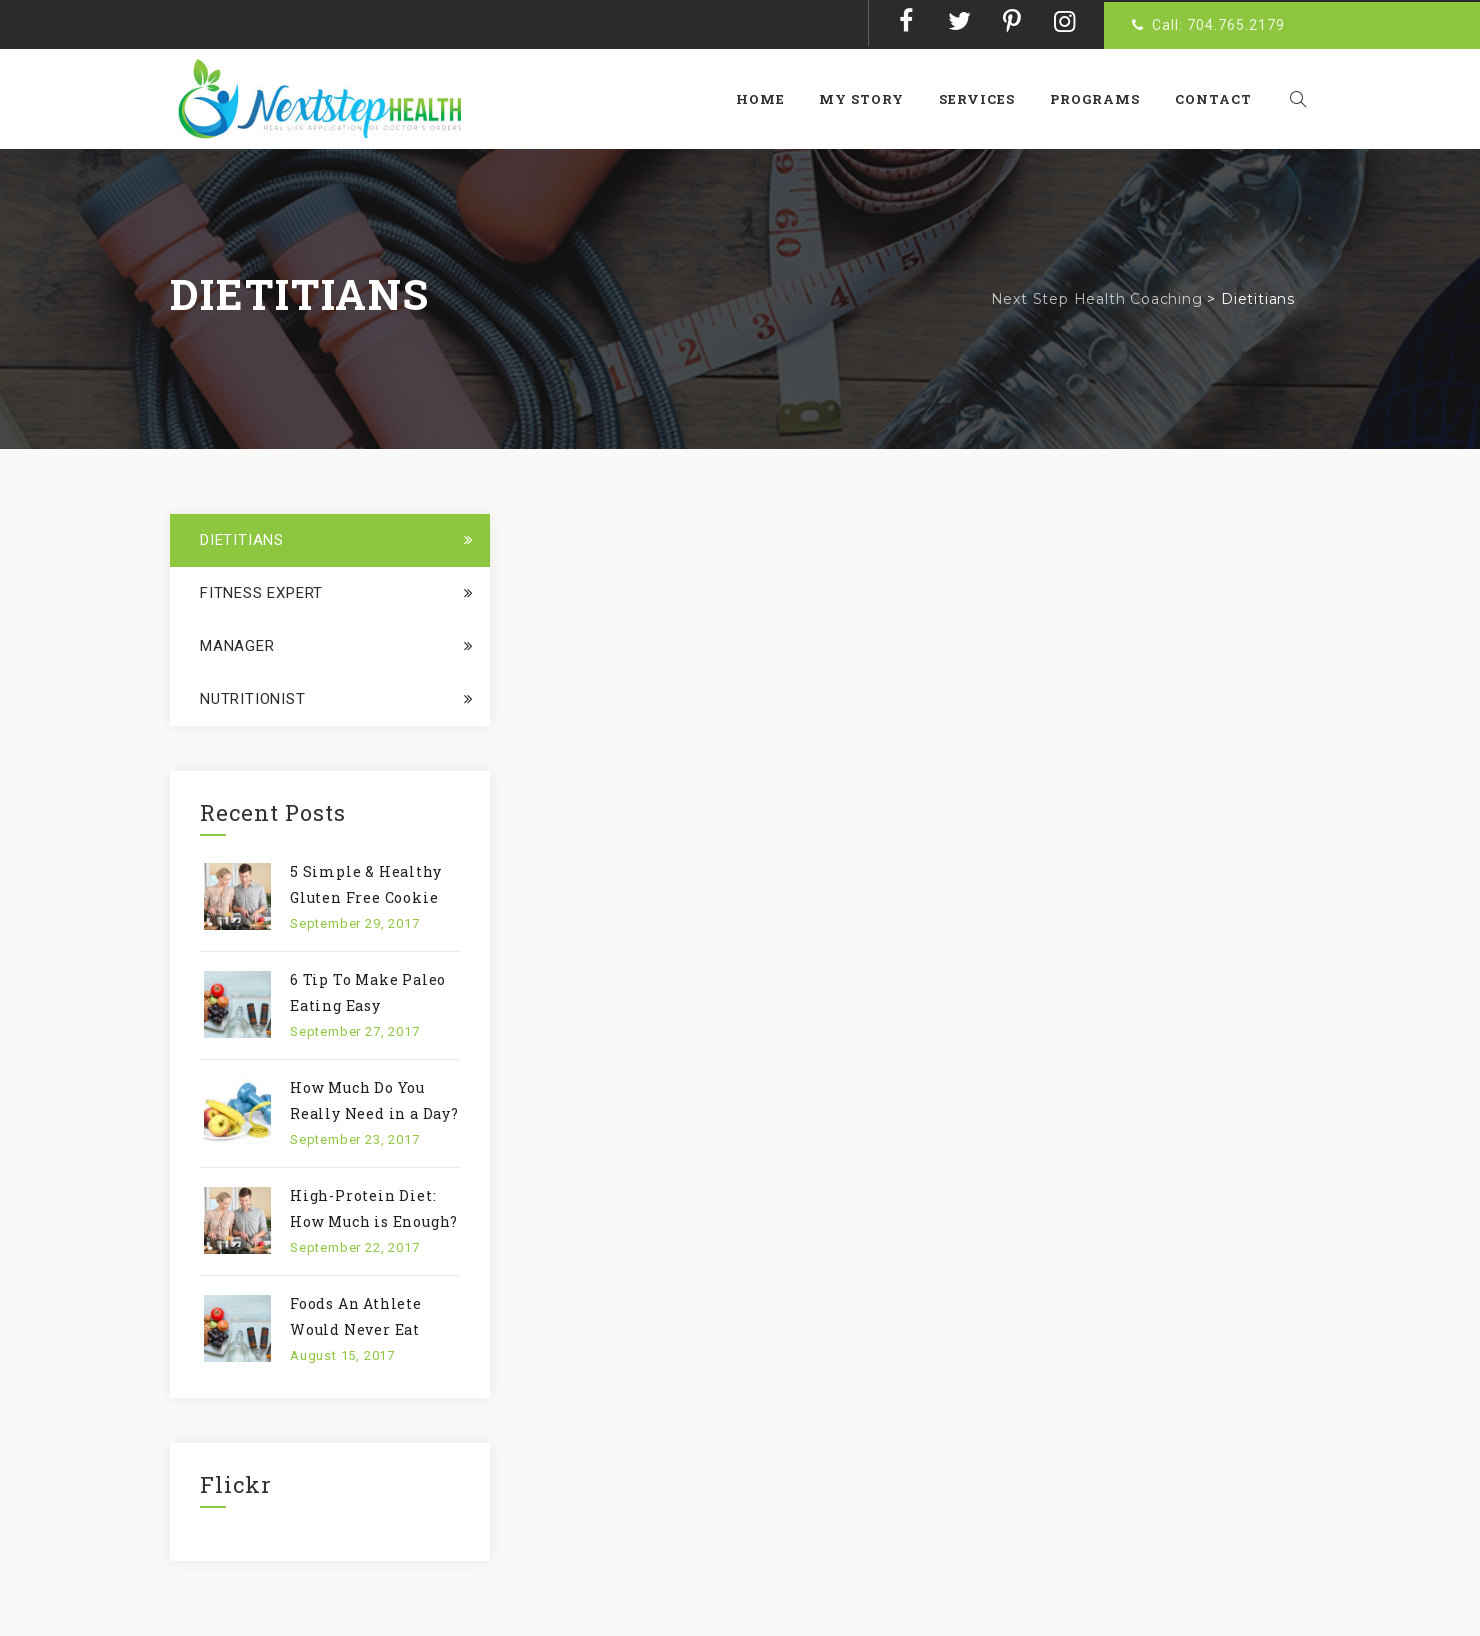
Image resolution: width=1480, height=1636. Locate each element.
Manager (237, 646)
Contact (1222, 99)
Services (987, 99)
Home (769, 99)
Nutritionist (253, 699)
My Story (871, 99)
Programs (1104, 99)
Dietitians (242, 540)
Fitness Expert (261, 593)
